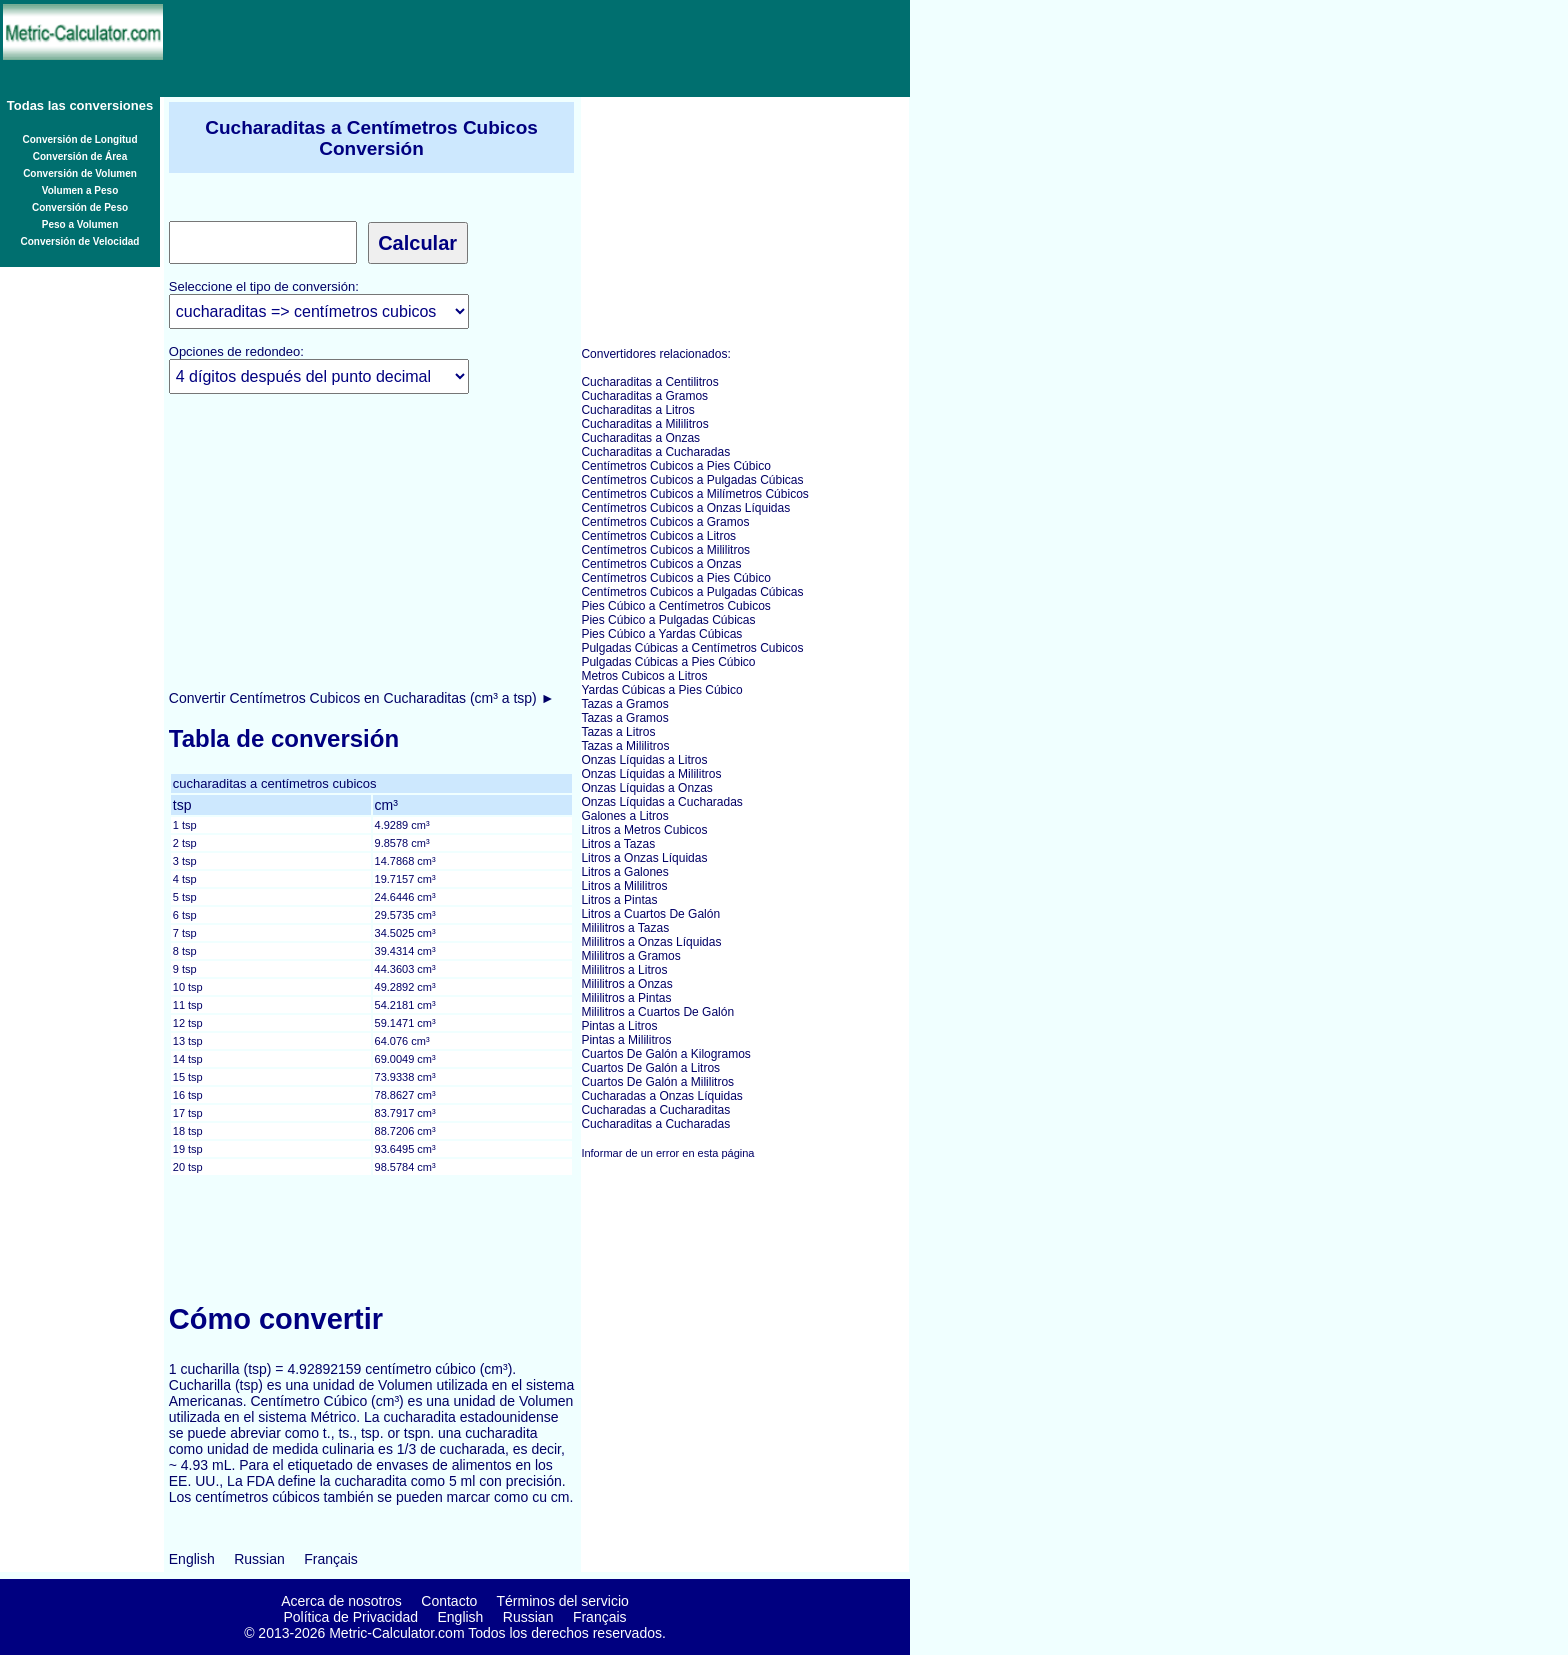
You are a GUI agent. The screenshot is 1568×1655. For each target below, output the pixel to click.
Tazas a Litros (618, 732)
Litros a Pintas (619, 900)
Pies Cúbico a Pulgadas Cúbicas (668, 620)
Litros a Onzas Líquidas (644, 858)
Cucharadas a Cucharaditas (655, 1110)
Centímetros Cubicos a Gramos (665, 522)
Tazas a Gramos (624, 704)
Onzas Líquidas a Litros (644, 760)
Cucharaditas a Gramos (644, 396)
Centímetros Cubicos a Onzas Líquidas (685, 508)
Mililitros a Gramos (630, 956)
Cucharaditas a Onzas (640, 438)
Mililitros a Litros (624, 970)
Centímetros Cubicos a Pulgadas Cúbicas (692, 480)
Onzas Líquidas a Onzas (646, 788)
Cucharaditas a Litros (637, 410)
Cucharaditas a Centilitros (649, 382)
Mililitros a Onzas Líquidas (651, 942)
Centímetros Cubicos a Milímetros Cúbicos (694, 494)
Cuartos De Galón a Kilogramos (665, 1054)
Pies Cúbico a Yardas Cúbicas (661, 634)
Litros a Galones (624, 872)
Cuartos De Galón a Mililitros (657, 1082)
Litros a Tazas (618, 844)
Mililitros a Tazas (625, 928)
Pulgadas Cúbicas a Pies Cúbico (668, 662)
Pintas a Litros (619, 1026)
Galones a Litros (624, 816)
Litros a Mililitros (624, 886)
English (192, 1559)
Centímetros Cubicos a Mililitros (665, 550)
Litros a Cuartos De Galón (650, 914)
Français (331, 1559)
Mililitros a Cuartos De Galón (657, 1012)
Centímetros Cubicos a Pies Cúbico (675, 466)
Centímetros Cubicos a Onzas (661, 564)
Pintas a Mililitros (626, 1040)
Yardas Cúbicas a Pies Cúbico (661, 690)
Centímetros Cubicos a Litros (658, 536)
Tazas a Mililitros (625, 746)
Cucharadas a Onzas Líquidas (661, 1096)
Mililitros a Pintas (626, 998)
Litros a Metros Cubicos (644, 830)
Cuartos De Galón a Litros (650, 1068)
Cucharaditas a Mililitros (644, 424)
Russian (259, 1559)
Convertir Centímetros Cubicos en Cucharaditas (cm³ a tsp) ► (362, 698)
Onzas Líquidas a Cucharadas (661, 802)
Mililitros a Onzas (626, 984)
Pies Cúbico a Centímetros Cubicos (675, 606)
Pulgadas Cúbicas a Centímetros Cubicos (692, 648)
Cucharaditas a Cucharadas (655, 452)
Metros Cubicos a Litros (644, 676)
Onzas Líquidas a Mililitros (651, 774)
